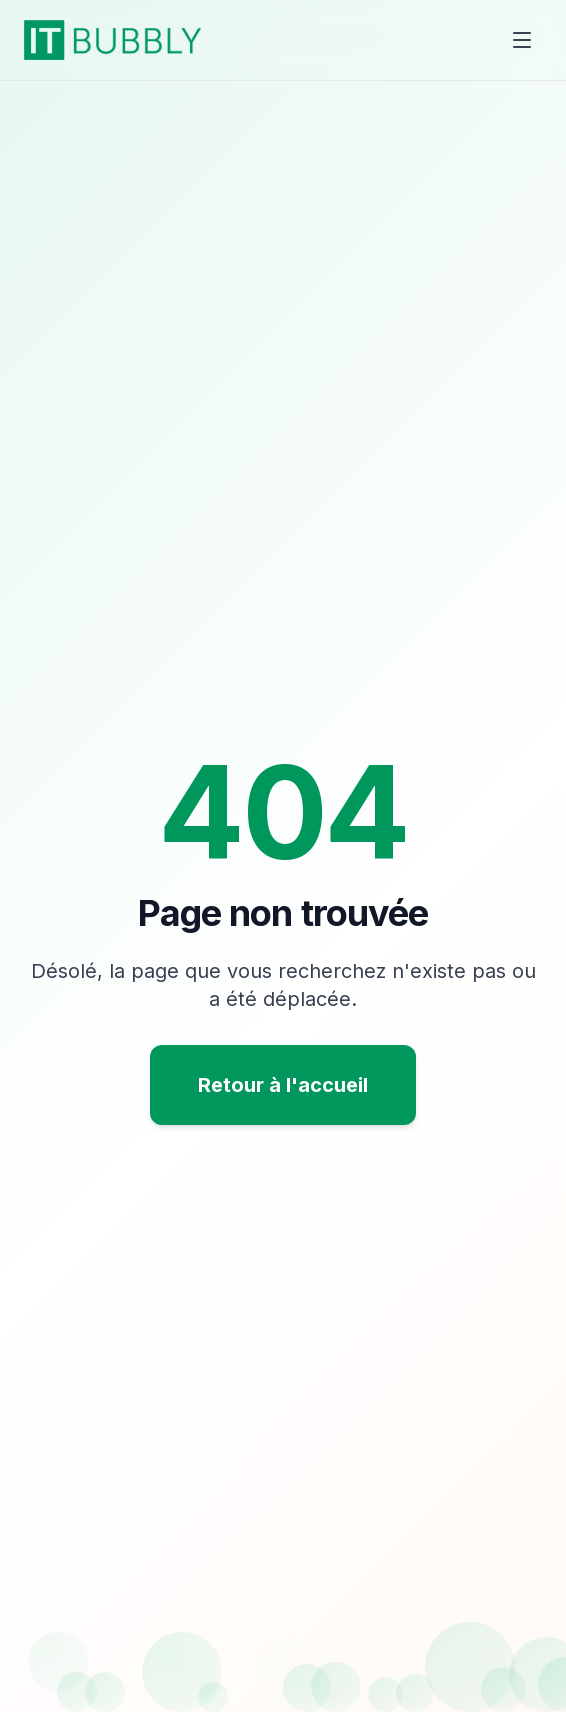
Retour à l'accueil (283, 1085)
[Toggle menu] (522, 40)
